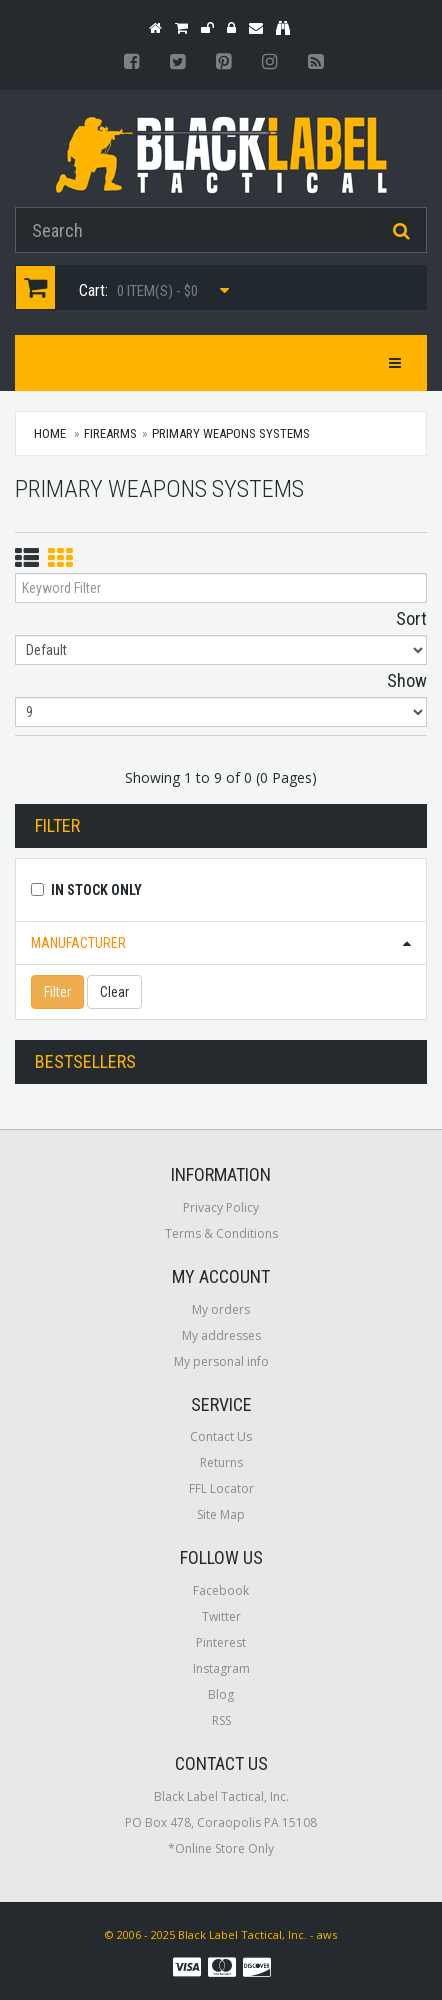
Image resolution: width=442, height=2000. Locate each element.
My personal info (221, 1361)
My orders (221, 1309)
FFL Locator (221, 1488)
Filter (57, 992)
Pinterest (221, 1642)
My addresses (221, 1335)
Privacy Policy (221, 1207)
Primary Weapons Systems (231, 433)
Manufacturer (78, 943)
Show (407, 680)
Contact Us (221, 1436)
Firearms (110, 433)
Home (50, 433)
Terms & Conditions (221, 1233)
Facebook (221, 1590)
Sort (411, 618)
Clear (114, 992)
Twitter (221, 1616)
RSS (221, 1720)
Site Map (221, 1514)
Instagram (221, 1668)
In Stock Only (96, 890)
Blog (221, 1694)
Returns (221, 1462)
